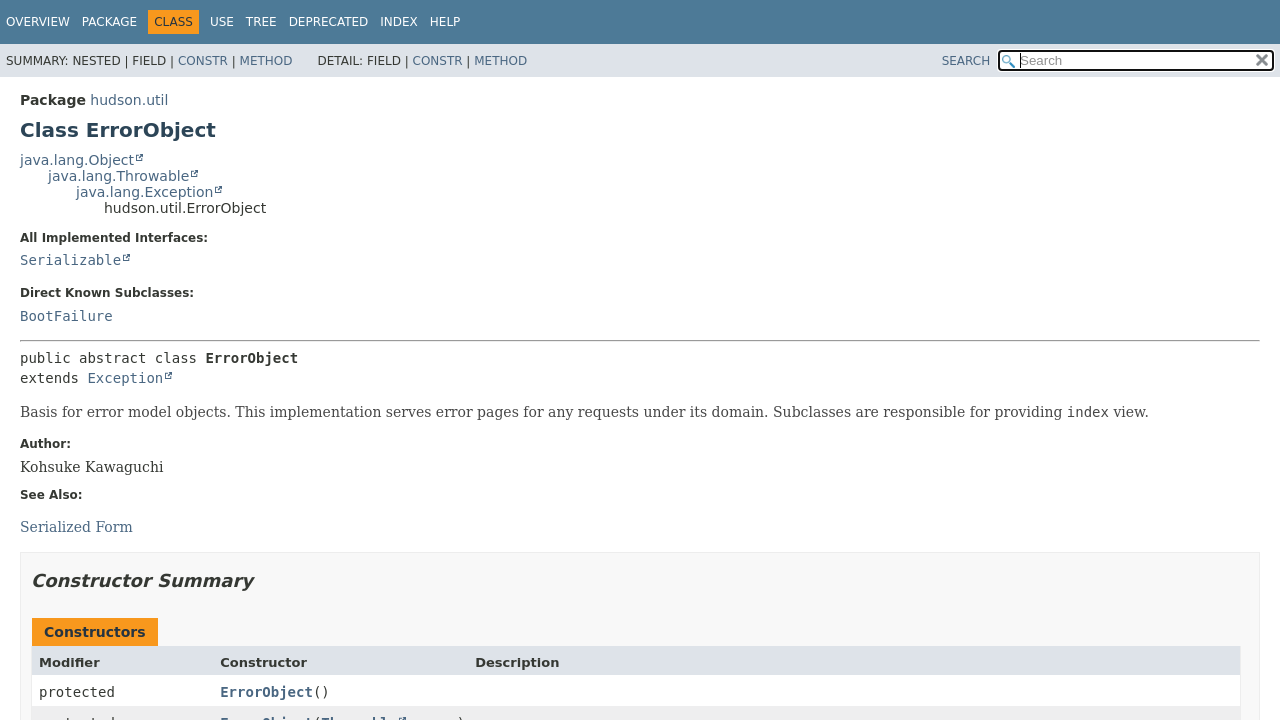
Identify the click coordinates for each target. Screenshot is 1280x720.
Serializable (70, 260)
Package (109, 22)
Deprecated (329, 22)
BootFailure (66, 316)
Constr (203, 61)
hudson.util (129, 100)
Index (399, 22)
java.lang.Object (77, 160)
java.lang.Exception (144, 192)
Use (222, 22)
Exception (125, 378)
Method (266, 61)
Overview (38, 22)
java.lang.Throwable (118, 176)
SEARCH (966, 61)
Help (445, 22)
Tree (261, 22)
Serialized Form (76, 527)
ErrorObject (266, 692)
